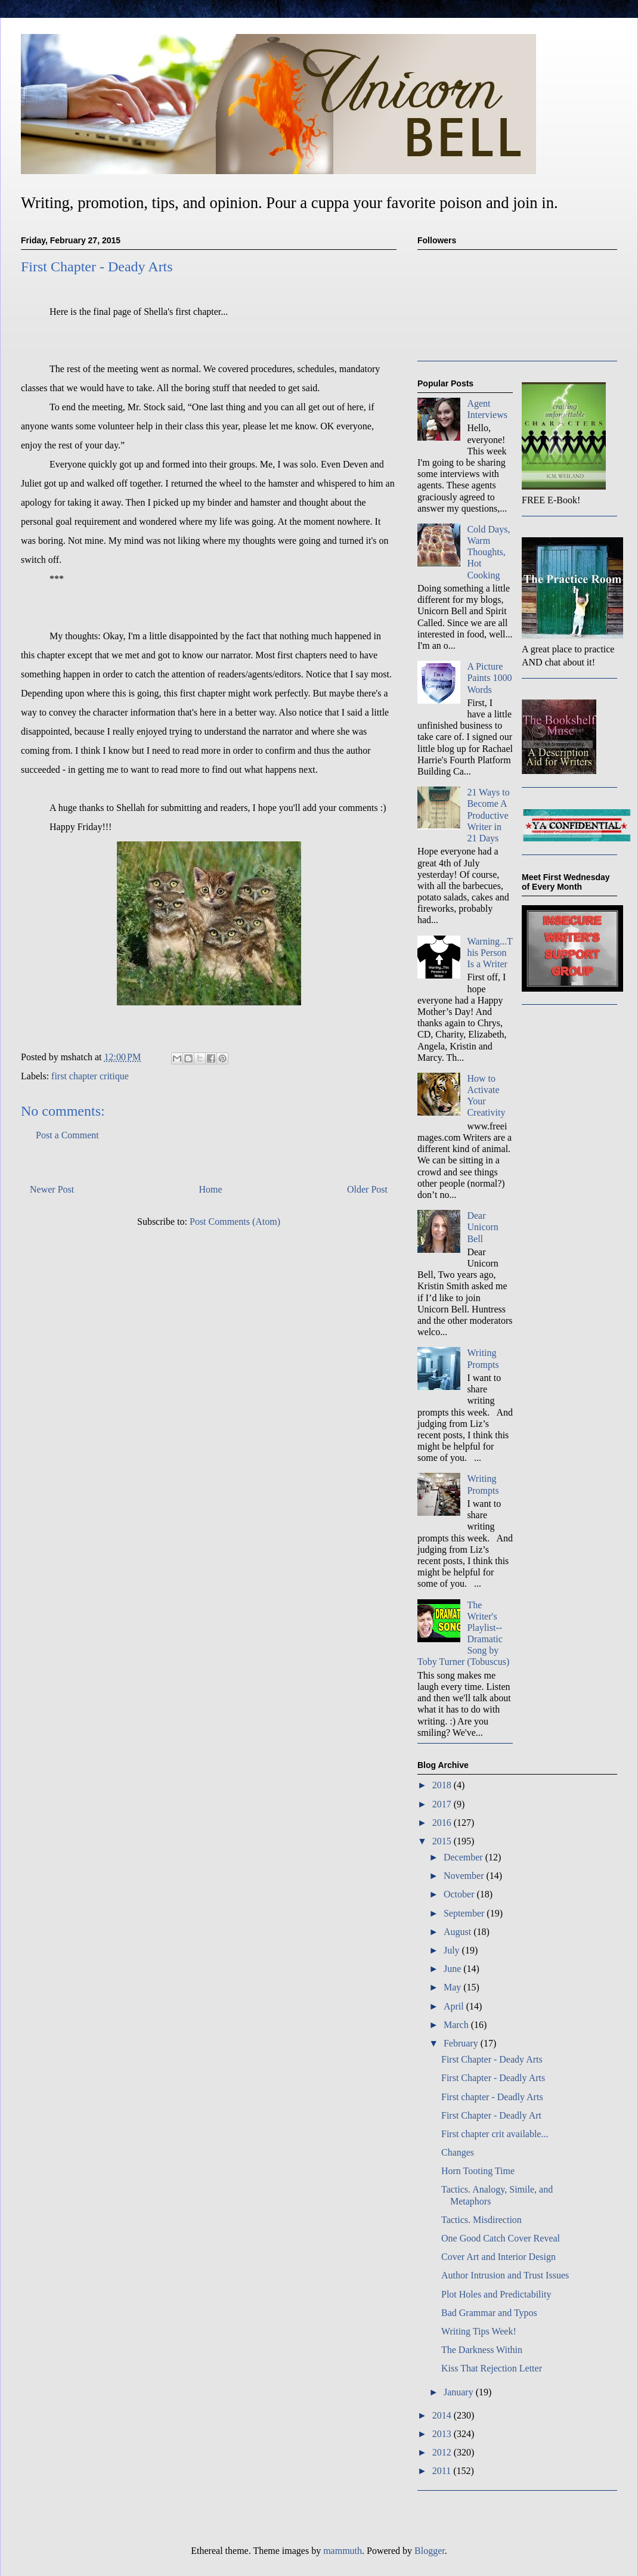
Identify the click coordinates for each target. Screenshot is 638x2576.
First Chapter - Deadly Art (491, 2115)
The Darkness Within (481, 2350)
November (465, 1876)
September (465, 1913)
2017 (443, 1804)
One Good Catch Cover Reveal (500, 2238)
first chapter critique (90, 1076)
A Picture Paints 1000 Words (489, 677)
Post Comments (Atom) (235, 1221)
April (455, 2006)
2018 (443, 1785)
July (453, 1950)
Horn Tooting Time (478, 2171)
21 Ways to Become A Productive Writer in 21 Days (488, 815)
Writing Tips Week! (478, 2331)
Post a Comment (67, 1135)
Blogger (429, 2551)
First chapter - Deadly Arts (492, 2097)
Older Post (367, 1189)
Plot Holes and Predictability (496, 2294)
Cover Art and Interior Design (498, 2257)
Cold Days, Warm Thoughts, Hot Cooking (488, 552)
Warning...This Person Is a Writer (489, 952)
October (460, 1894)
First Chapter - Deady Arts (492, 2059)
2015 (443, 1841)
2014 (443, 2415)
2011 (442, 2471)
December (464, 1857)
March (457, 2025)
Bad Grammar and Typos (489, 2313)
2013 (443, 2434)
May (453, 1987)
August (458, 1932)
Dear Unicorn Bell (482, 1226)
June (453, 1969)
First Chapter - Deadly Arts (493, 2078)
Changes (457, 2152)
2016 (443, 1823)
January (460, 2392)
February (462, 2043)
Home (210, 1189)
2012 (443, 2452)
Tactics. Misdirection (481, 2220)
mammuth (342, 2551)
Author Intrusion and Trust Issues (505, 2275)
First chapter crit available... (494, 2134)
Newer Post (52, 1189)
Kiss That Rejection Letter (491, 2368)
